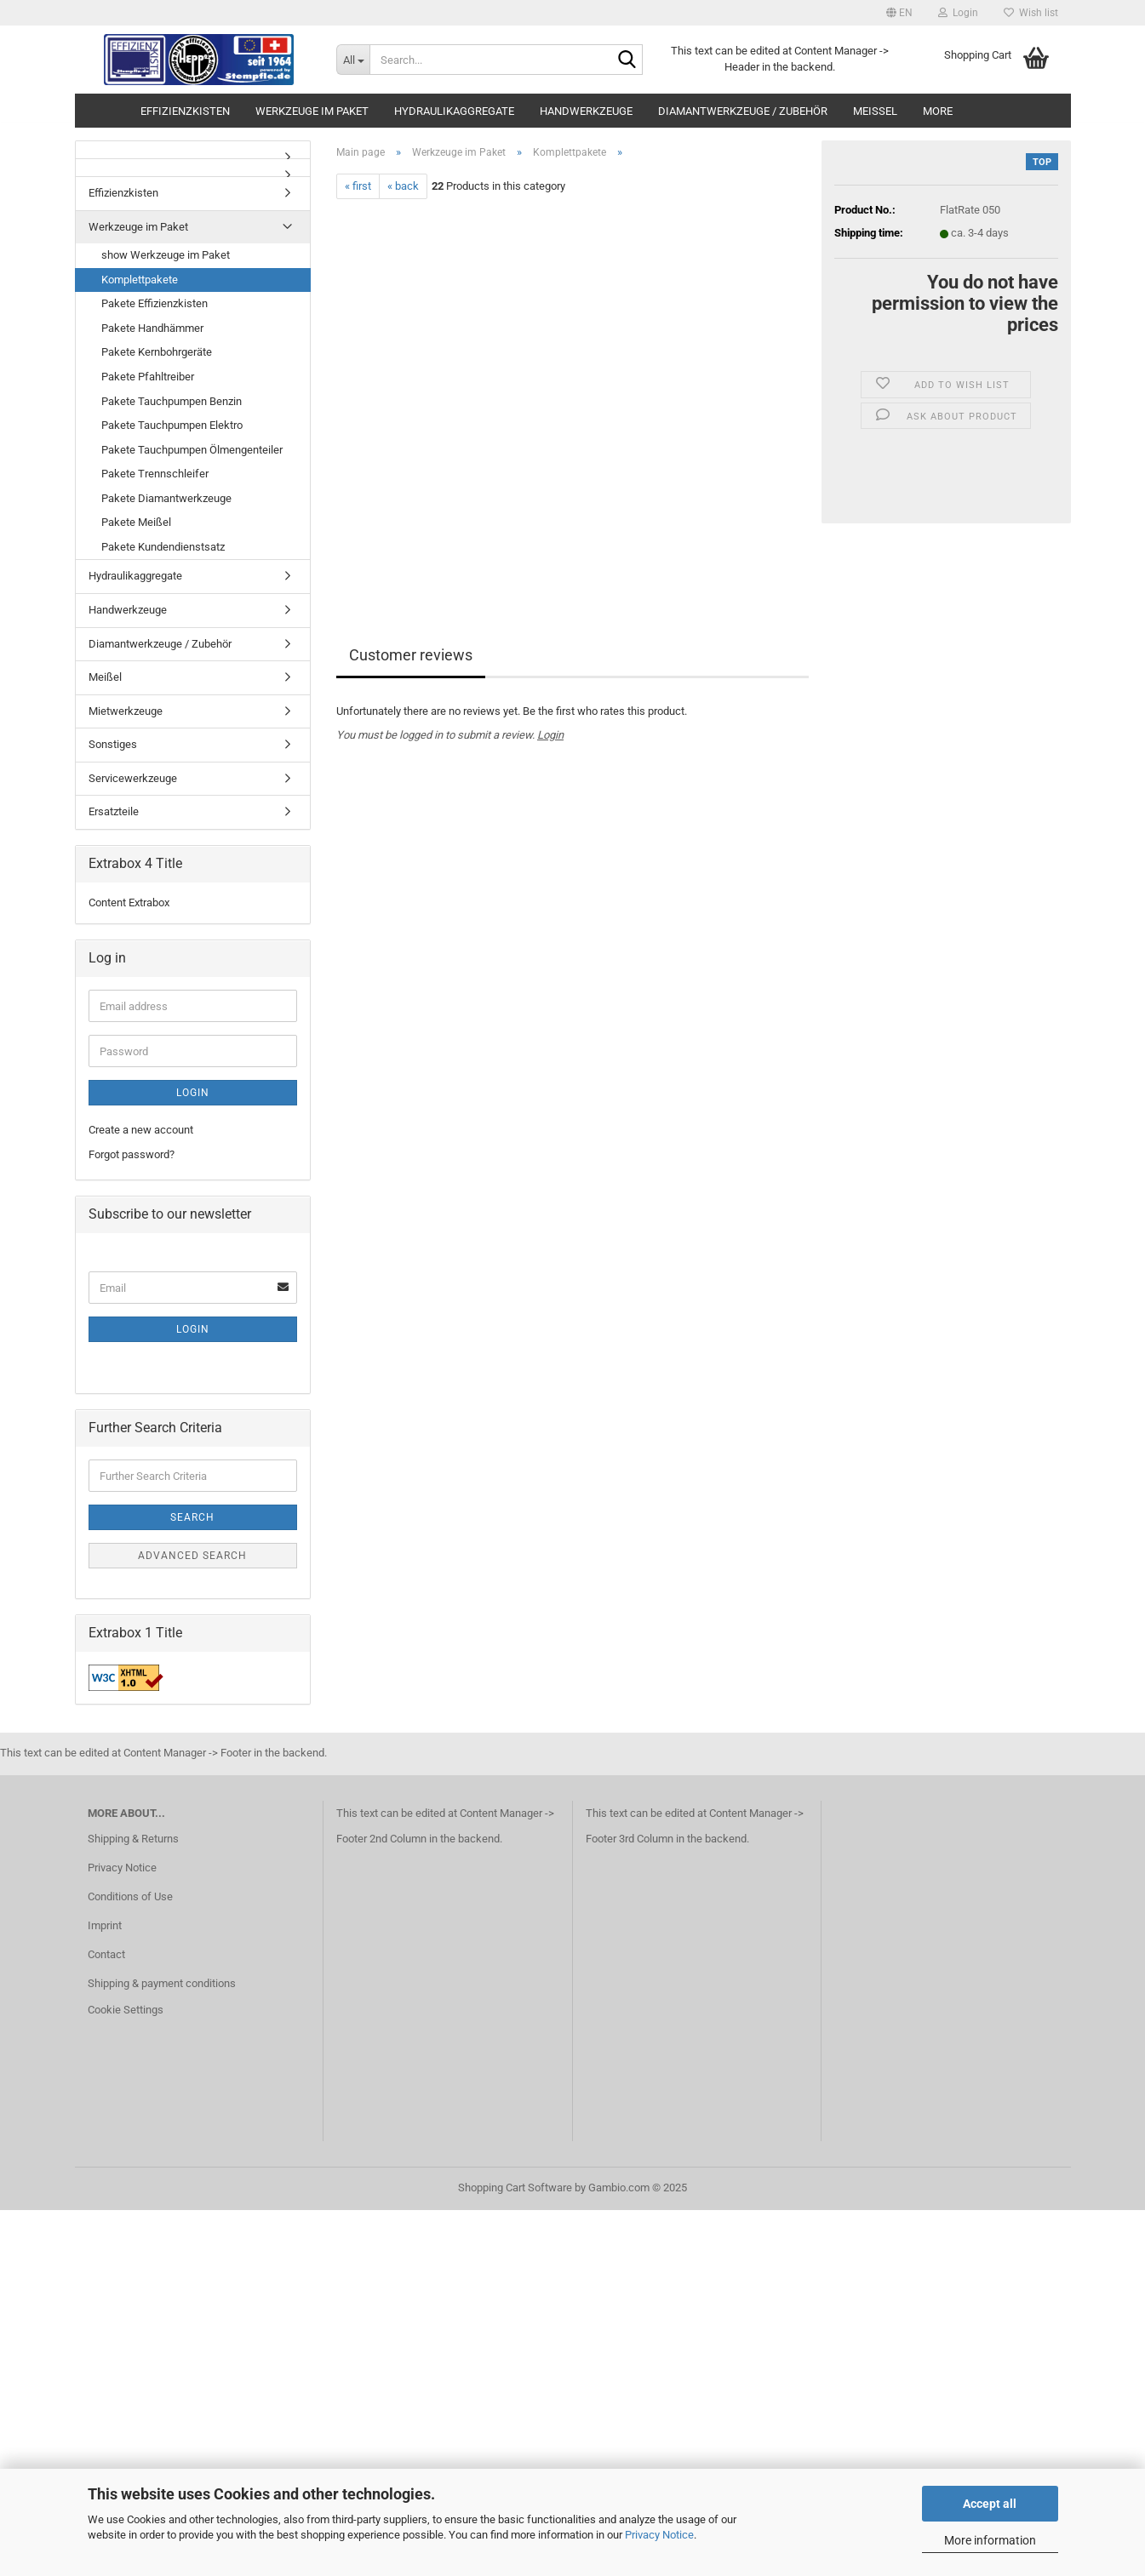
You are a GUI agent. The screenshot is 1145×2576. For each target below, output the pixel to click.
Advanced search (192, 1556)
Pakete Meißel (136, 522)
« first (358, 186)
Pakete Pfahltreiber (147, 376)
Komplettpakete (139, 279)
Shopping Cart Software (515, 2187)
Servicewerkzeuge (133, 778)
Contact (106, 1954)
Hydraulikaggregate (454, 111)
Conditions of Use (130, 1896)
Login (550, 734)
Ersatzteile (114, 811)
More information (990, 2540)
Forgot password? (132, 1154)
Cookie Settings (125, 2009)
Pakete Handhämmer (152, 328)
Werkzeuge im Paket (312, 111)
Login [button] (958, 13)
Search (192, 1517)
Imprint (105, 1925)
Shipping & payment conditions (162, 1983)
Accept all (989, 2503)
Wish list (1031, 13)
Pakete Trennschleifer (155, 473)
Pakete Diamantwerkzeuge (166, 498)
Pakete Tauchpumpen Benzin (171, 401)
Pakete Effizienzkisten (154, 303)
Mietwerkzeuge (126, 711)
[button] (899, 13)
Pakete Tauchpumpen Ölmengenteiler (192, 449)
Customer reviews (410, 655)
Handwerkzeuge (586, 111)
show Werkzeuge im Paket (165, 254)
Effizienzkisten (185, 111)
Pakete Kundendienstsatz (163, 546)
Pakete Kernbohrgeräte (156, 352)
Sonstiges (113, 744)
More (938, 111)
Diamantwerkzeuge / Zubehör (742, 111)
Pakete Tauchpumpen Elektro (172, 425)
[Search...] (352, 59)
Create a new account (141, 1129)
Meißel (875, 111)
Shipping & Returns (133, 1838)
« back (403, 186)
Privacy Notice (659, 2534)
